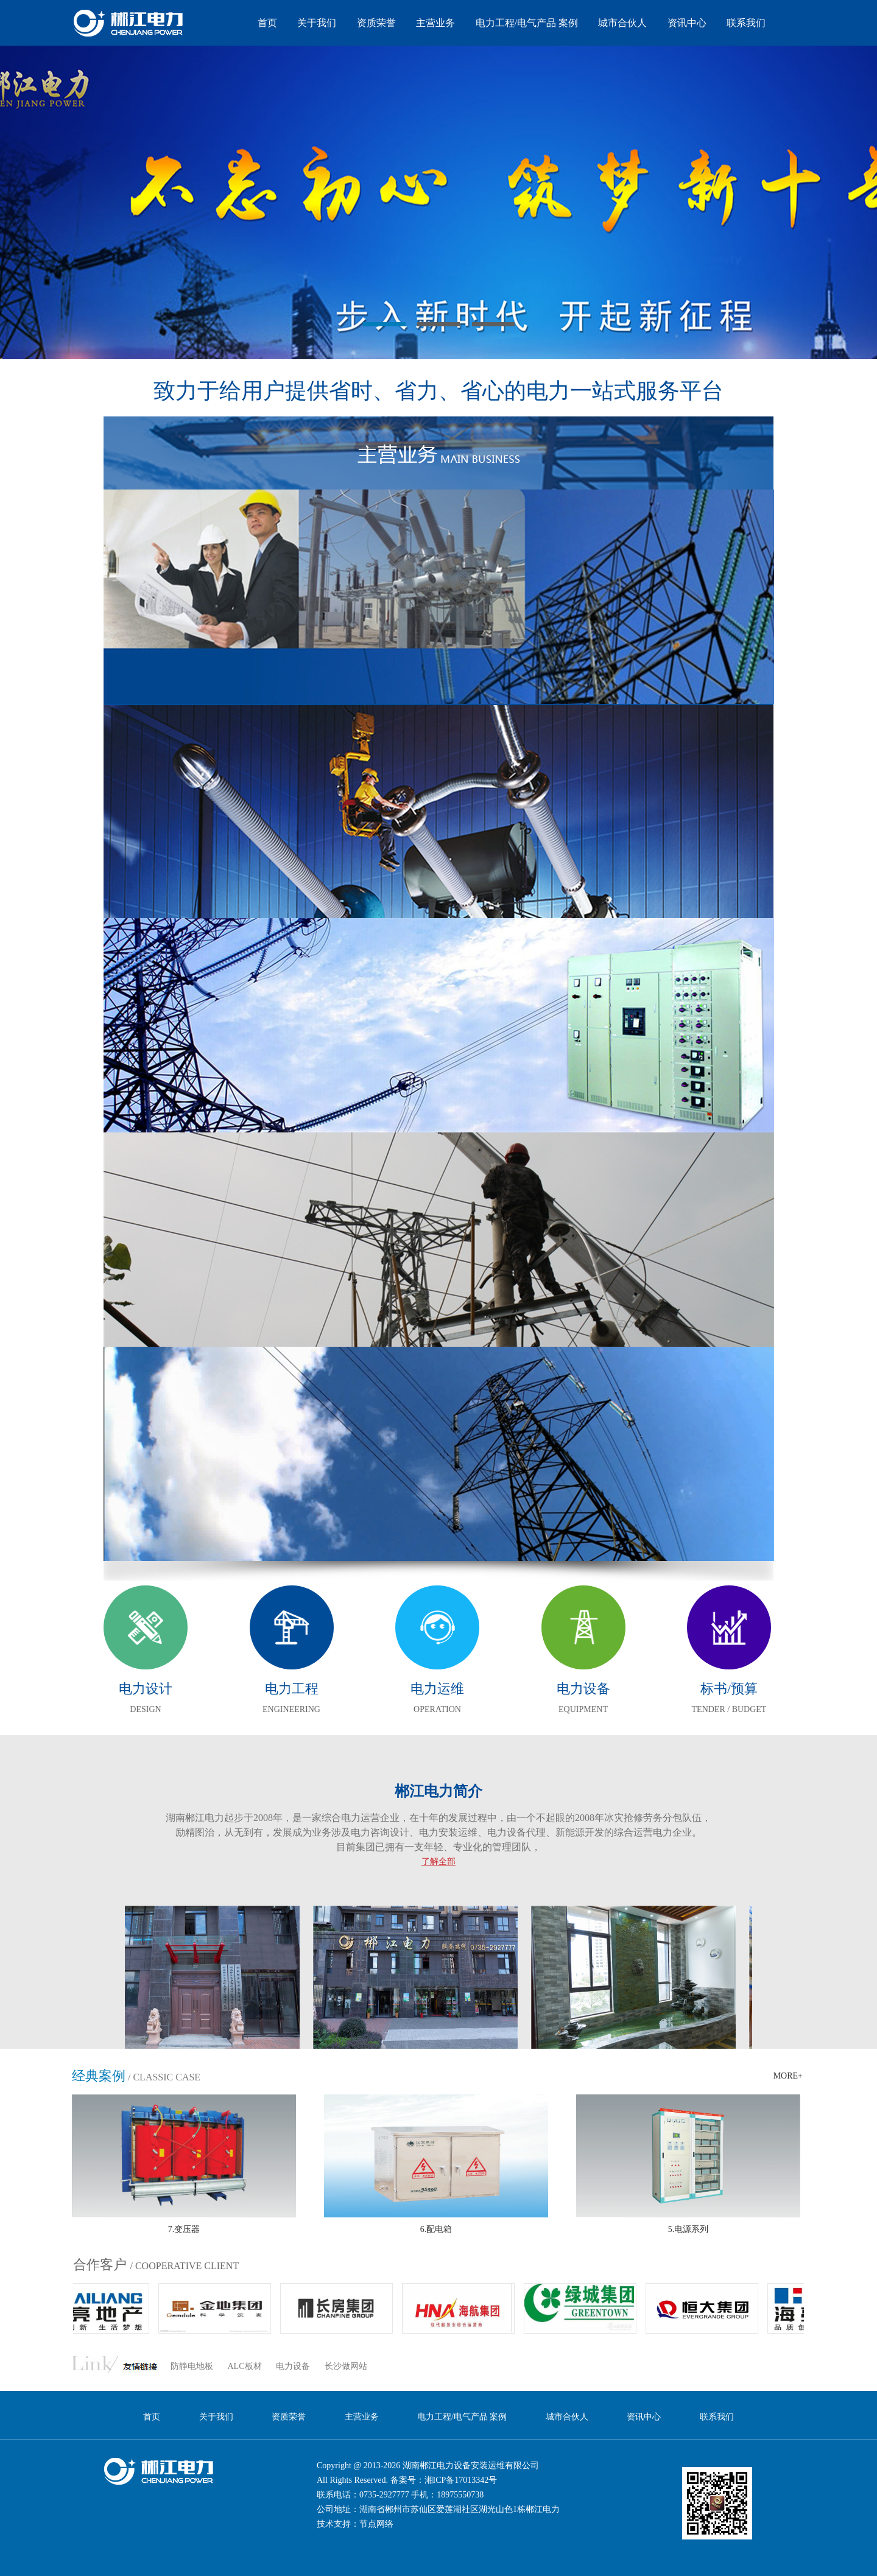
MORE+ (788, 2075)
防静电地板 (192, 2366)
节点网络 (376, 2524)
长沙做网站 (346, 2366)
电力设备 (293, 2366)
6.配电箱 (436, 2229)
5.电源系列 (688, 2229)
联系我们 (746, 23)
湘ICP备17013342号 (461, 2480)
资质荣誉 (376, 23)
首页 (267, 23)
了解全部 (438, 1861)
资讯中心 (686, 23)
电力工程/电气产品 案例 (527, 23)
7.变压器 (184, 2229)
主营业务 (435, 23)
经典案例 (98, 2075)
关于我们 (316, 23)
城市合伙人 (622, 23)
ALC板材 (245, 2366)
